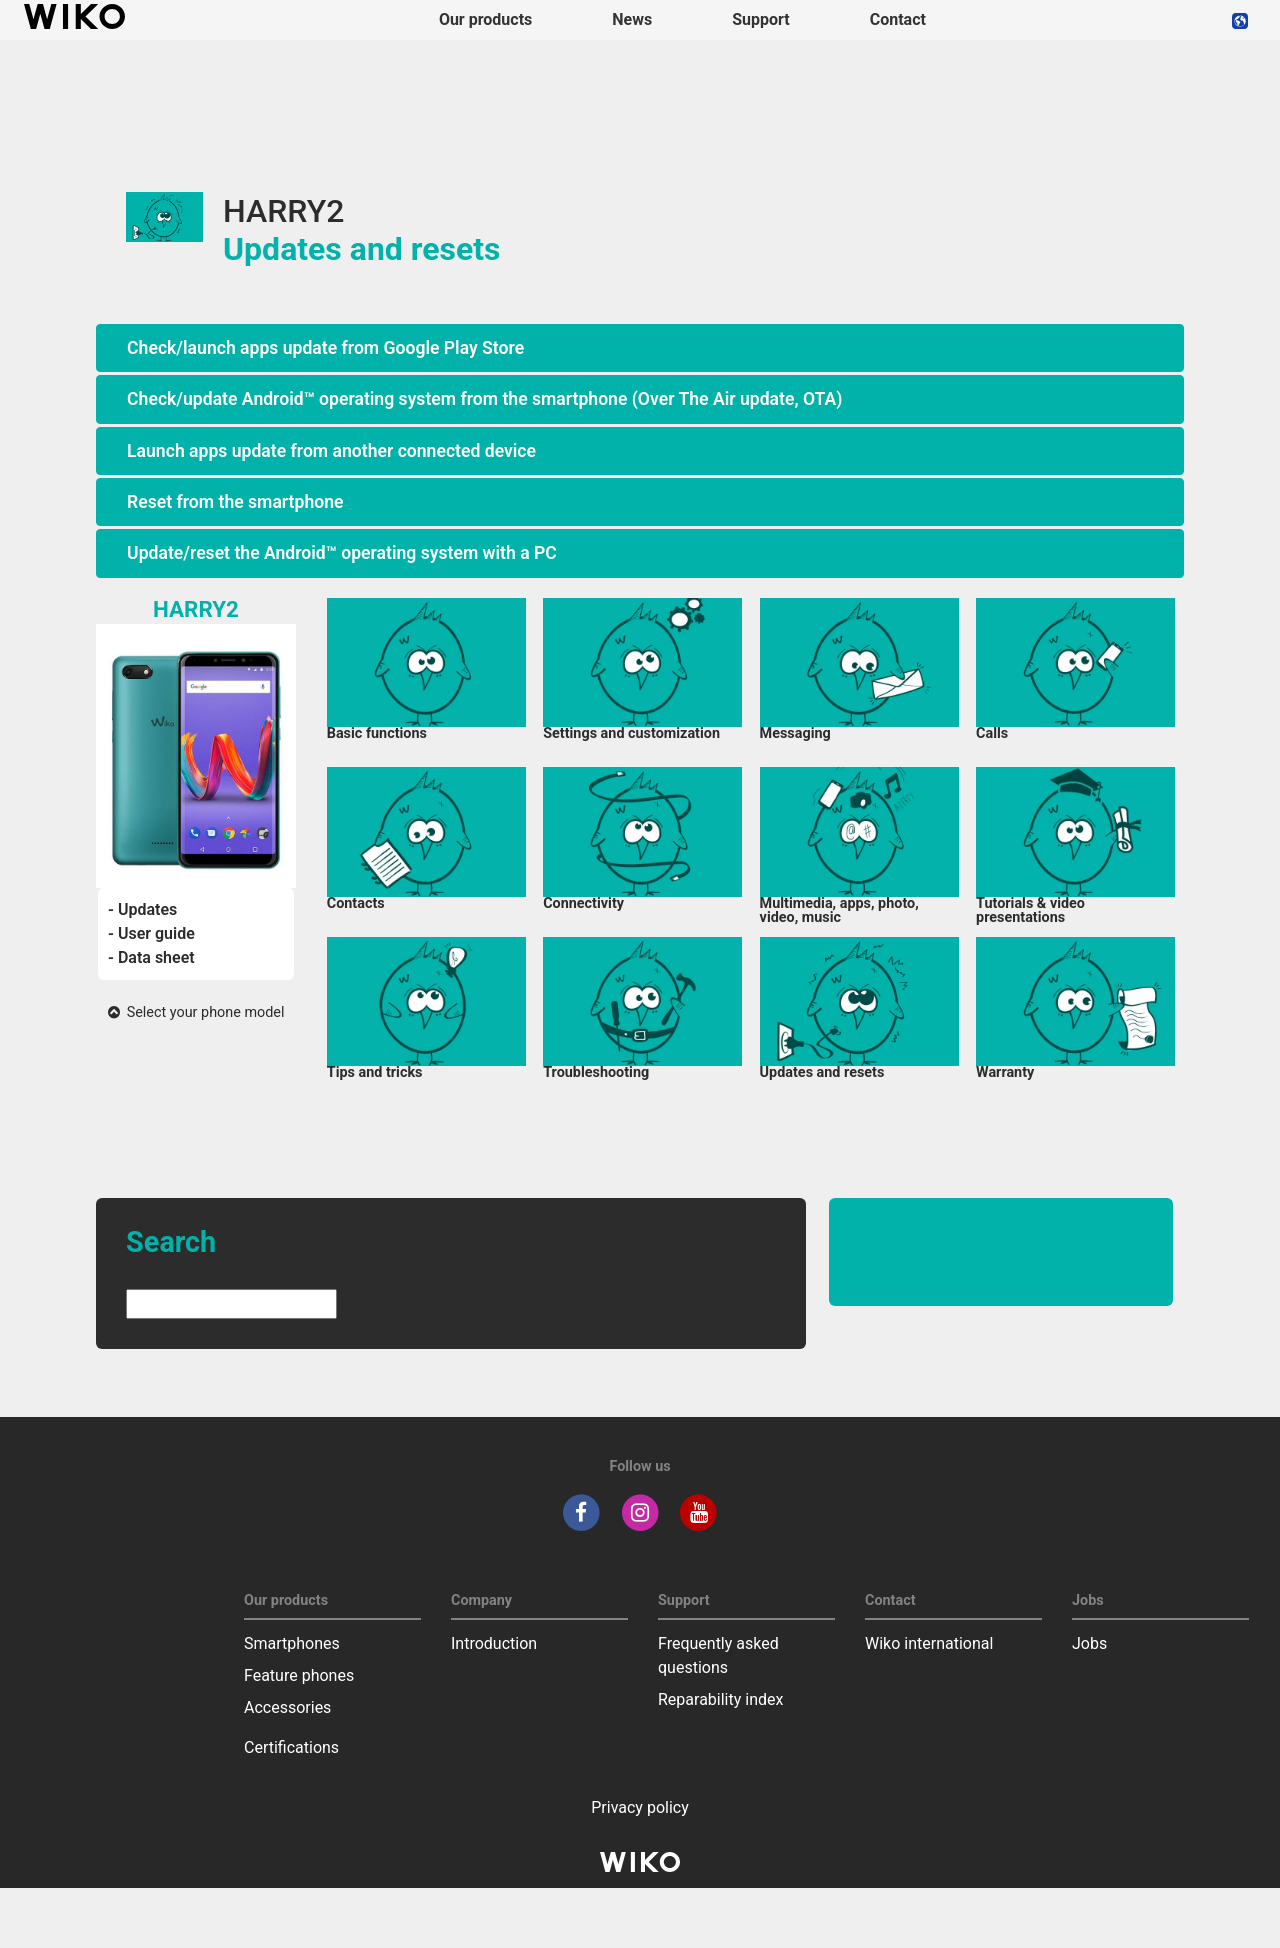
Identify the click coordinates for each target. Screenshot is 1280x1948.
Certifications (291, 1747)
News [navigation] (632, 19)
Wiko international (929, 1643)
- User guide (151, 933)
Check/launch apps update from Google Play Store (325, 348)
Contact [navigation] (898, 19)
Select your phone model (196, 1012)
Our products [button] (485, 19)
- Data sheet (151, 957)
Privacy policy (640, 1807)
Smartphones (292, 1643)
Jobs (1089, 1643)
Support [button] (761, 19)
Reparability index (720, 1699)
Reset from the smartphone (235, 502)
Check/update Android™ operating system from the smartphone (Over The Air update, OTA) (484, 399)
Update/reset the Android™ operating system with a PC (342, 553)
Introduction (494, 1643)
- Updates (142, 909)
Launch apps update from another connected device (331, 451)
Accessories (287, 1707)
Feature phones (299, 1675)
